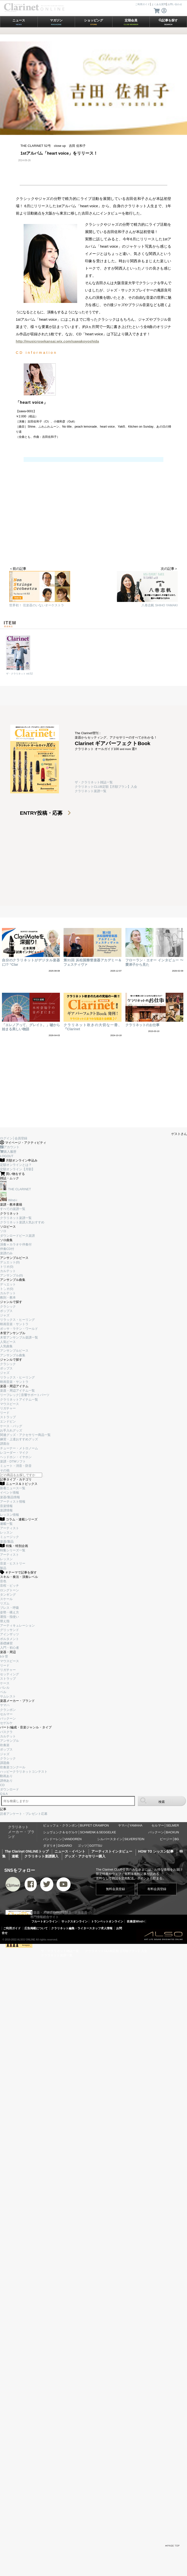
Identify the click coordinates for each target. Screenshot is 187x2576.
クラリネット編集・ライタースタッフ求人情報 (81, 1928)
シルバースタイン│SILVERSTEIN (120, 1839)
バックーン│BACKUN (163, 1832)
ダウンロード (9, 1789)
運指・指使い (9, 1617)
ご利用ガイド (12, 1928)
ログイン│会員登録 (13, 1138)
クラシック (8, 1758)
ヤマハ (4, 1705)
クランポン (8, 1710)
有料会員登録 (156, 1889)
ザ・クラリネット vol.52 (19, 673)
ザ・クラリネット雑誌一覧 (94, 782)
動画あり (6, 1776)
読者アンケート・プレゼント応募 (23, 1814)
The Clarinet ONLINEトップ (27, 1851)
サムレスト (8, 1696)
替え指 (4, 1621)
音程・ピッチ (9, 1585)
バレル (4, 1687)
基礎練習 (6, 1643)
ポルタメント (9, 1639)
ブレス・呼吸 (9, 1608)
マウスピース (9, 1661)
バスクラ (6, 1732)
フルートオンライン (44, 1921)
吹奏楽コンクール (12, 1767)
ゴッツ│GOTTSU (90, 1845)
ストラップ (8, 1678)
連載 (15, 1856)
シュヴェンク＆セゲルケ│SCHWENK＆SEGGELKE (79, 1832)
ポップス (6, 1749)
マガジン (56, 22)
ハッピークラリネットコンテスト (23, 1771)
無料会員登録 (115, 1889)
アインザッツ (9, 1634)
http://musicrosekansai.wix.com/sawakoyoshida (57, 341)
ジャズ (4, 1754)
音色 (3, 1581)
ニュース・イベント (70, 1851)
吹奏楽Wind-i (136, 1921)
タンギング (8, 1594)
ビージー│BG (169, 1839)
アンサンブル (9, 1740)
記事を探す (168, 22)
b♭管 (4, 1656)
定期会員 (131, 22)
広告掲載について (36, 1928)
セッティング (9, 1674)
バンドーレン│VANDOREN (62, 1839)
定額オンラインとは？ (16, 1165)
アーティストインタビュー (111, 1851)
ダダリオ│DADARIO (57, 1845)
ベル (3, 1692)
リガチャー (8, 1670)
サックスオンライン (74, 1921)
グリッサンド (9, 1630)
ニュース (18, 22)
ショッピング (93, 22)
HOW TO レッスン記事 (156, 1851)
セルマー (6, 1714)
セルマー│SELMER (165, 1825)
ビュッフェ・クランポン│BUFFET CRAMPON (76, 1825)
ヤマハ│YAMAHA (130, 1825)
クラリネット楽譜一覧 (90, 791)
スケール (6, 1599)
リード (4, 1665)
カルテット (8, 1736)
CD (2, 1785)
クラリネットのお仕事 (142, 1025)
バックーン (8, 1718)
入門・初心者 (9, 1647)
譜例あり (6, 1780)
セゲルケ (6, 1723)
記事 (3, 1809)
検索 (152, 1801)
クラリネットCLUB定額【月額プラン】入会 (106, 786)
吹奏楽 (4, 1745)
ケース (4, 1683)
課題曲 (4, 1763)
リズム (4, 1603)
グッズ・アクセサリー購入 (85, 1856)
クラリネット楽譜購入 (41, 1856)
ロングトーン (9, 1590)
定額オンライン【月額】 (17, 1169)
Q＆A (4, 1794)
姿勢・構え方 (9, 1612)
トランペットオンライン (107, 1921)
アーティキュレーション (17, 1625)
